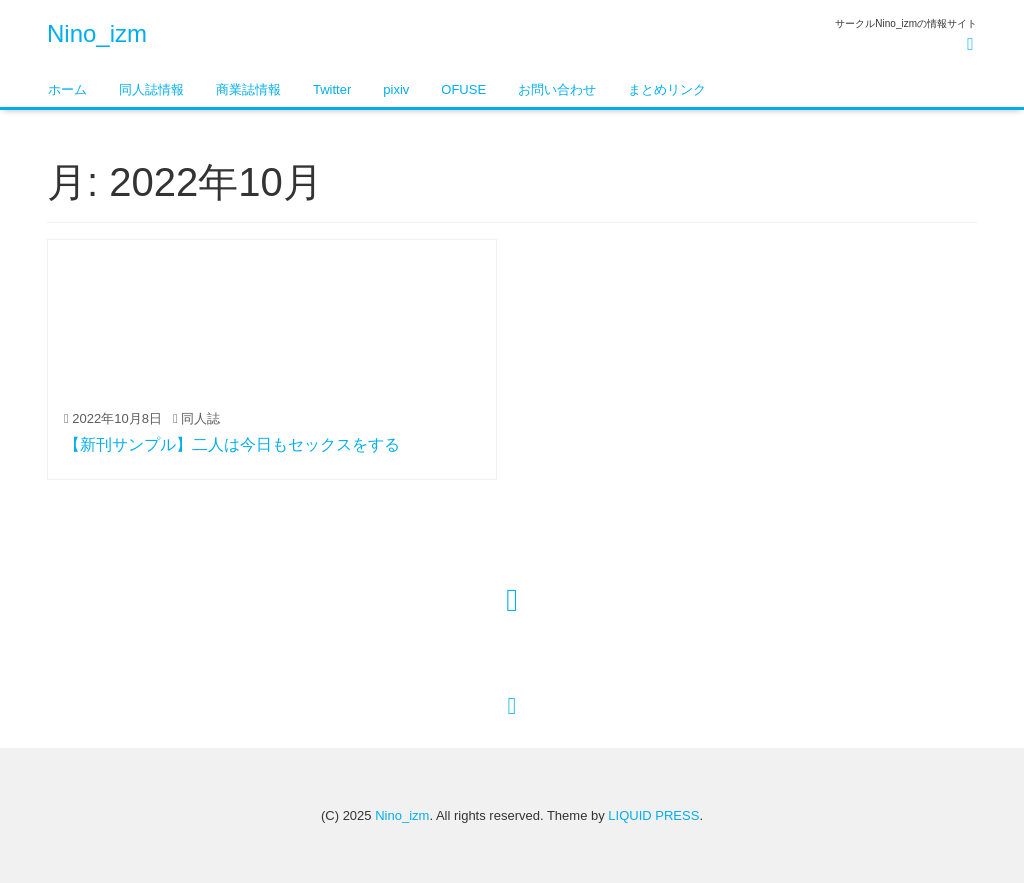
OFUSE (463, 89)
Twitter (332, 89)
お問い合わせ (557, 89)
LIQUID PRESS (653, 815)
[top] (512, 705)
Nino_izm (97, 33)
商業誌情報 (248, 89)
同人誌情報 (151, 89)
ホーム (67, 89)
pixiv (396, 89)
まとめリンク (667, 89)
